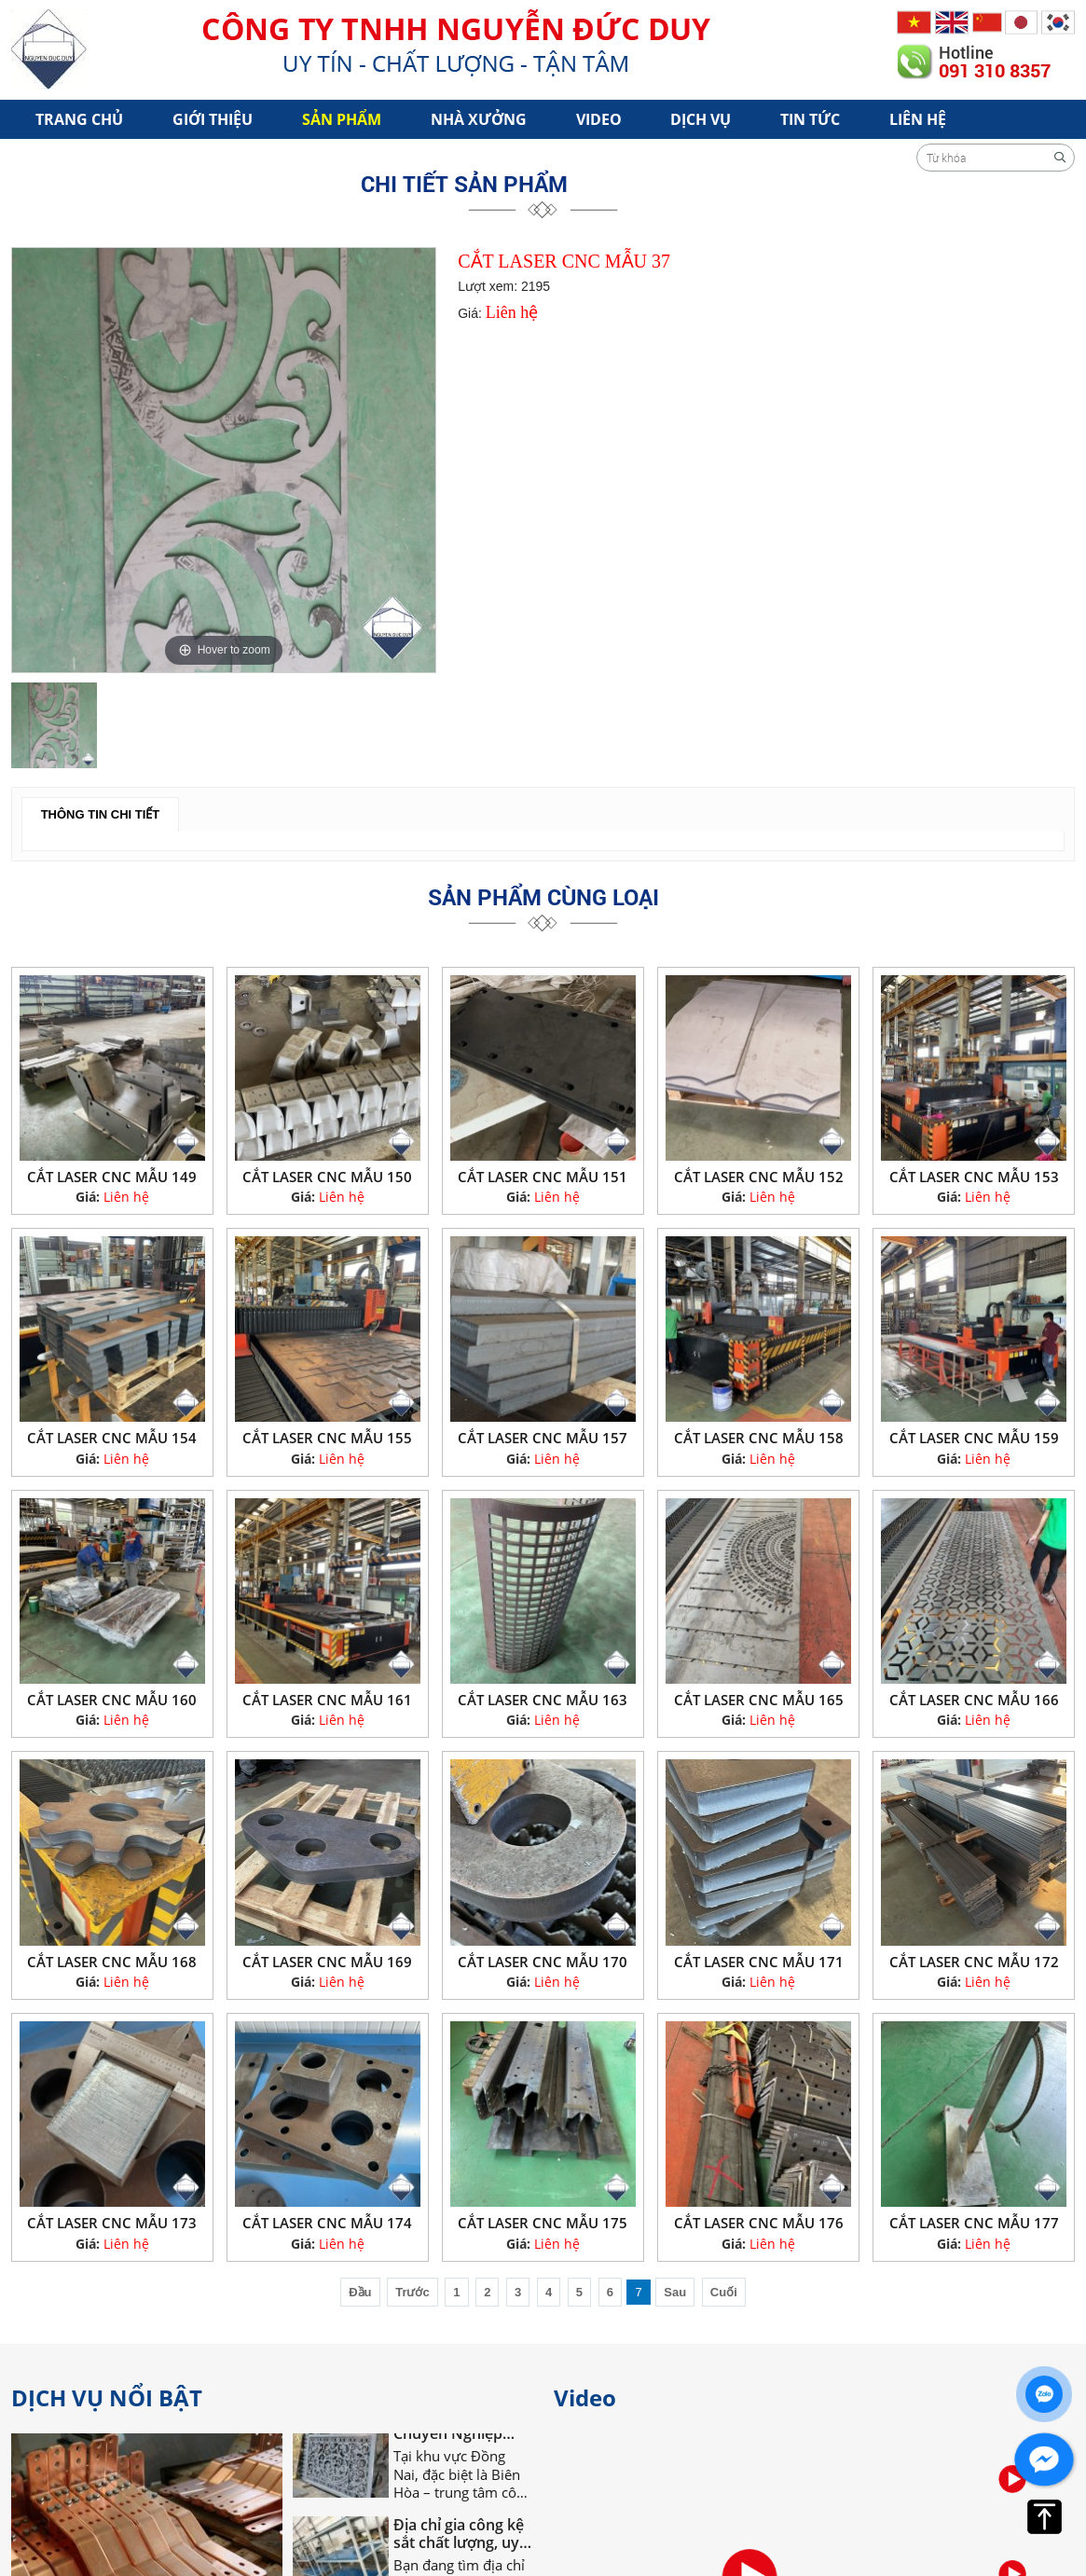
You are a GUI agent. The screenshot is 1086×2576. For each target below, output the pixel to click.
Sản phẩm (341, 119)
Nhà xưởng (479, 119)
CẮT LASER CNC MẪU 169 (327, 1961)
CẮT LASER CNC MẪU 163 (542, 1699)
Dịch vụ (700, 119)
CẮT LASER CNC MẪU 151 (542, 1176)
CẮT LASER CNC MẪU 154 (112, 1437)
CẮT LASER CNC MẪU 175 (542, 2222)
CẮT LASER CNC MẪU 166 (974, 1699)
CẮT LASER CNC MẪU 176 (759, 2222)
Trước (412, 2292)
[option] (224, 460)
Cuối (723, 2292)
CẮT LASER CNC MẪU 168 (112, 1961)
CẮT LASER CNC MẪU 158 (759, 1437)
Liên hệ (917, 119)
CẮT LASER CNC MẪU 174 (327, 2222)
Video (599, 119)
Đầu (360, 2292)
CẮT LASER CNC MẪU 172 (974, 1961)
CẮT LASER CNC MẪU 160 (112, 1699)
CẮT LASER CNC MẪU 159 (974, 1437)
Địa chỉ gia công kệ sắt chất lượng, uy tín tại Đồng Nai (458, 2537)
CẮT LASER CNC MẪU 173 (112, 2222)
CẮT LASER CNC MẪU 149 (112, 1176)
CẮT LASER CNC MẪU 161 (327, 1699)
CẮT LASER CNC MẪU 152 (759, 1176)
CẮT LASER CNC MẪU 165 (759, 1699)
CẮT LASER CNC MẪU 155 (327, 1437)
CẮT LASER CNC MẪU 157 (542, 1437)
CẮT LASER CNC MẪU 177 (974, 2222)
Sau (675, 2292)
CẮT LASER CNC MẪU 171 (759, 1961)
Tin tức (810, 119)
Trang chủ (79, 119)
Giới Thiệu (212, 119)
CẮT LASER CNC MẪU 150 (327, 1176)
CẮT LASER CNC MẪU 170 (542, 1961)
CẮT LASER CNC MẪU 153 (974, 1176)
